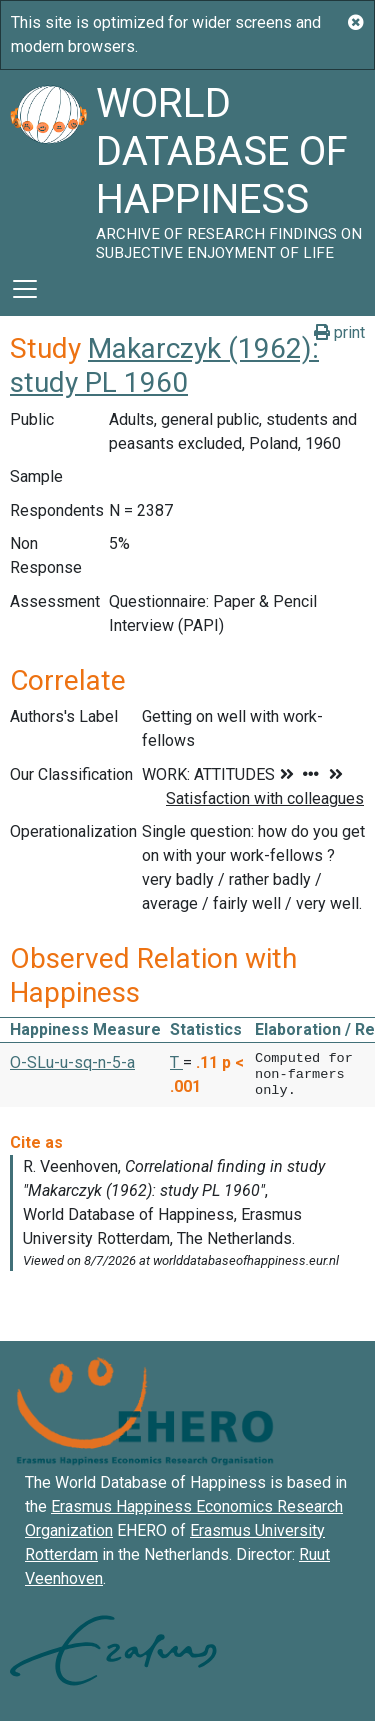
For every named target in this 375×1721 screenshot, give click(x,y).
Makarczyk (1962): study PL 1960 (164, 365)
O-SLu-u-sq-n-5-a (72, 1062)
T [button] (176, 1062)
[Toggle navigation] (25, 289)
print (339, 332)
